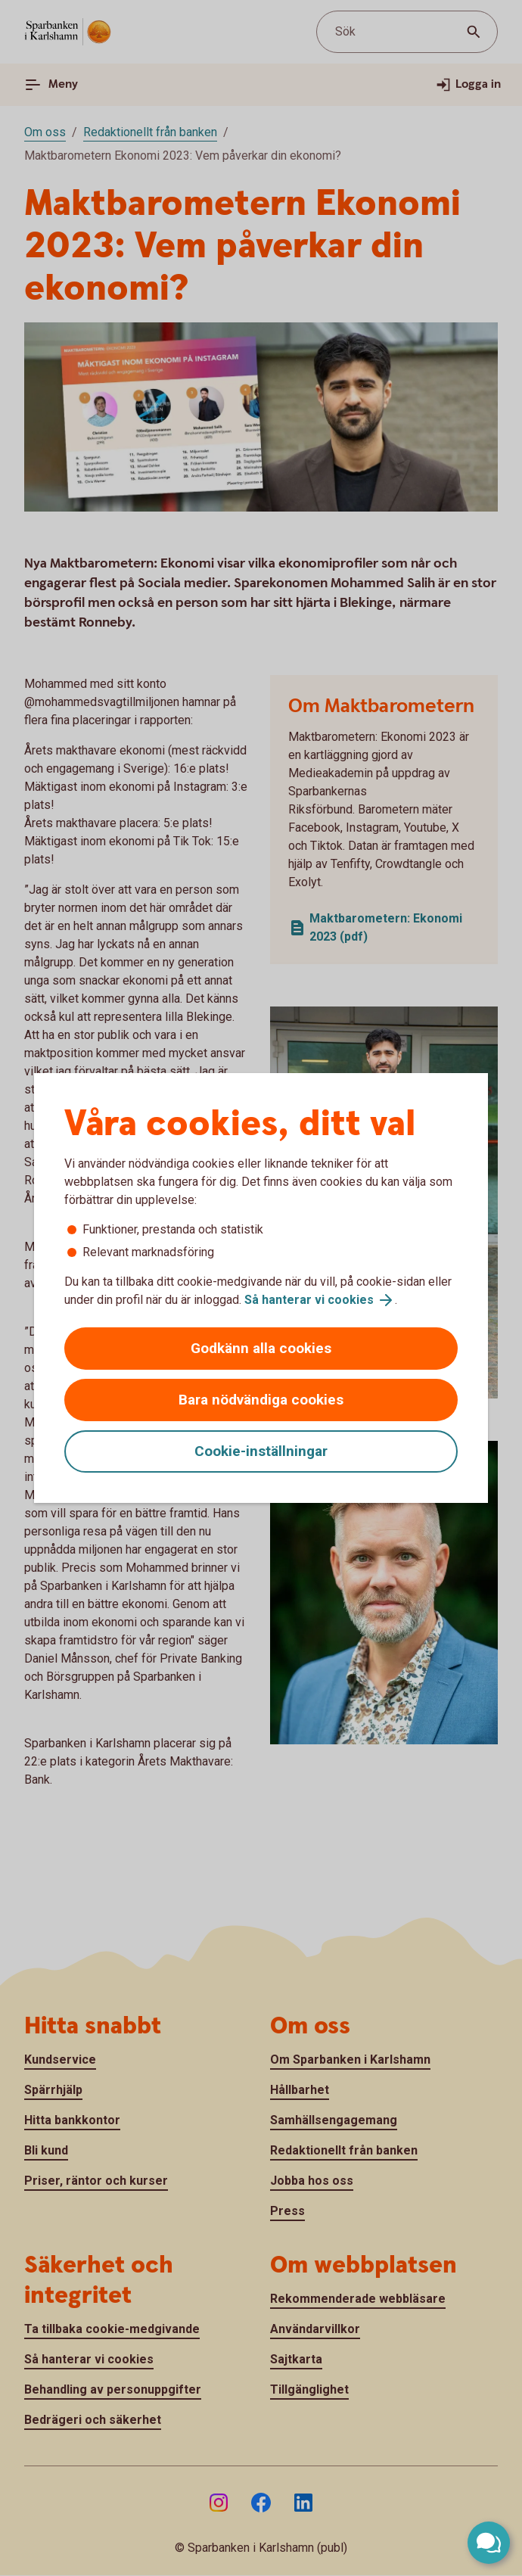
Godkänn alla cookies (261, 1348)
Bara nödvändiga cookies (261, 1399)
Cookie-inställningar (261, 1451)
